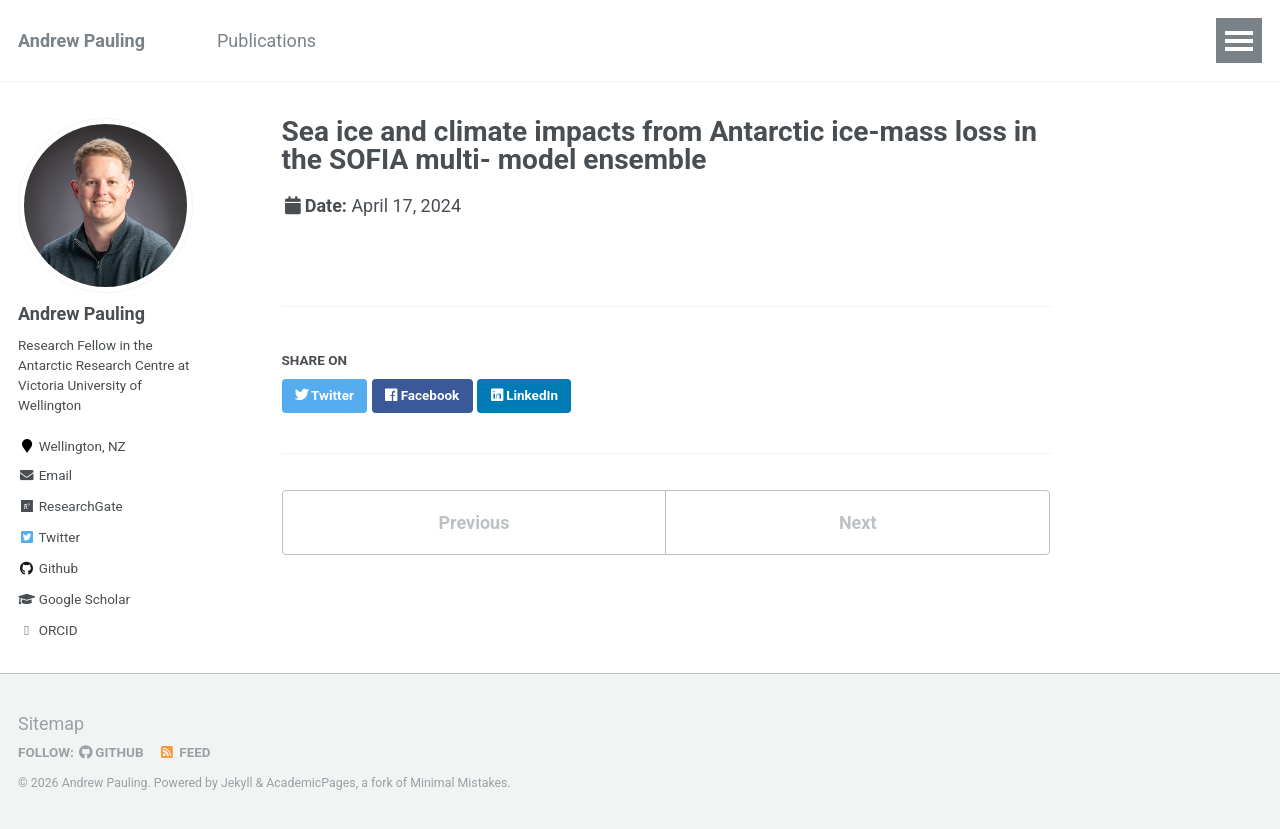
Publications (266, 40)
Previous (473, 520)
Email (45, 475)
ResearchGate (70, 506)
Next (858, 520)
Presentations (407, 40)
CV (742, 40)
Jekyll (237, 783)
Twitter (49, 537)
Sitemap (51, 723)
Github (48, 568)
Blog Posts (651, 40)
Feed (185, 752)
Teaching (535, 40)
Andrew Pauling (81, 40)
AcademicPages (310, 783)
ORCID (48, 630)
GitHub (111, 752)
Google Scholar (74, 599)
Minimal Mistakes (458, 783)
